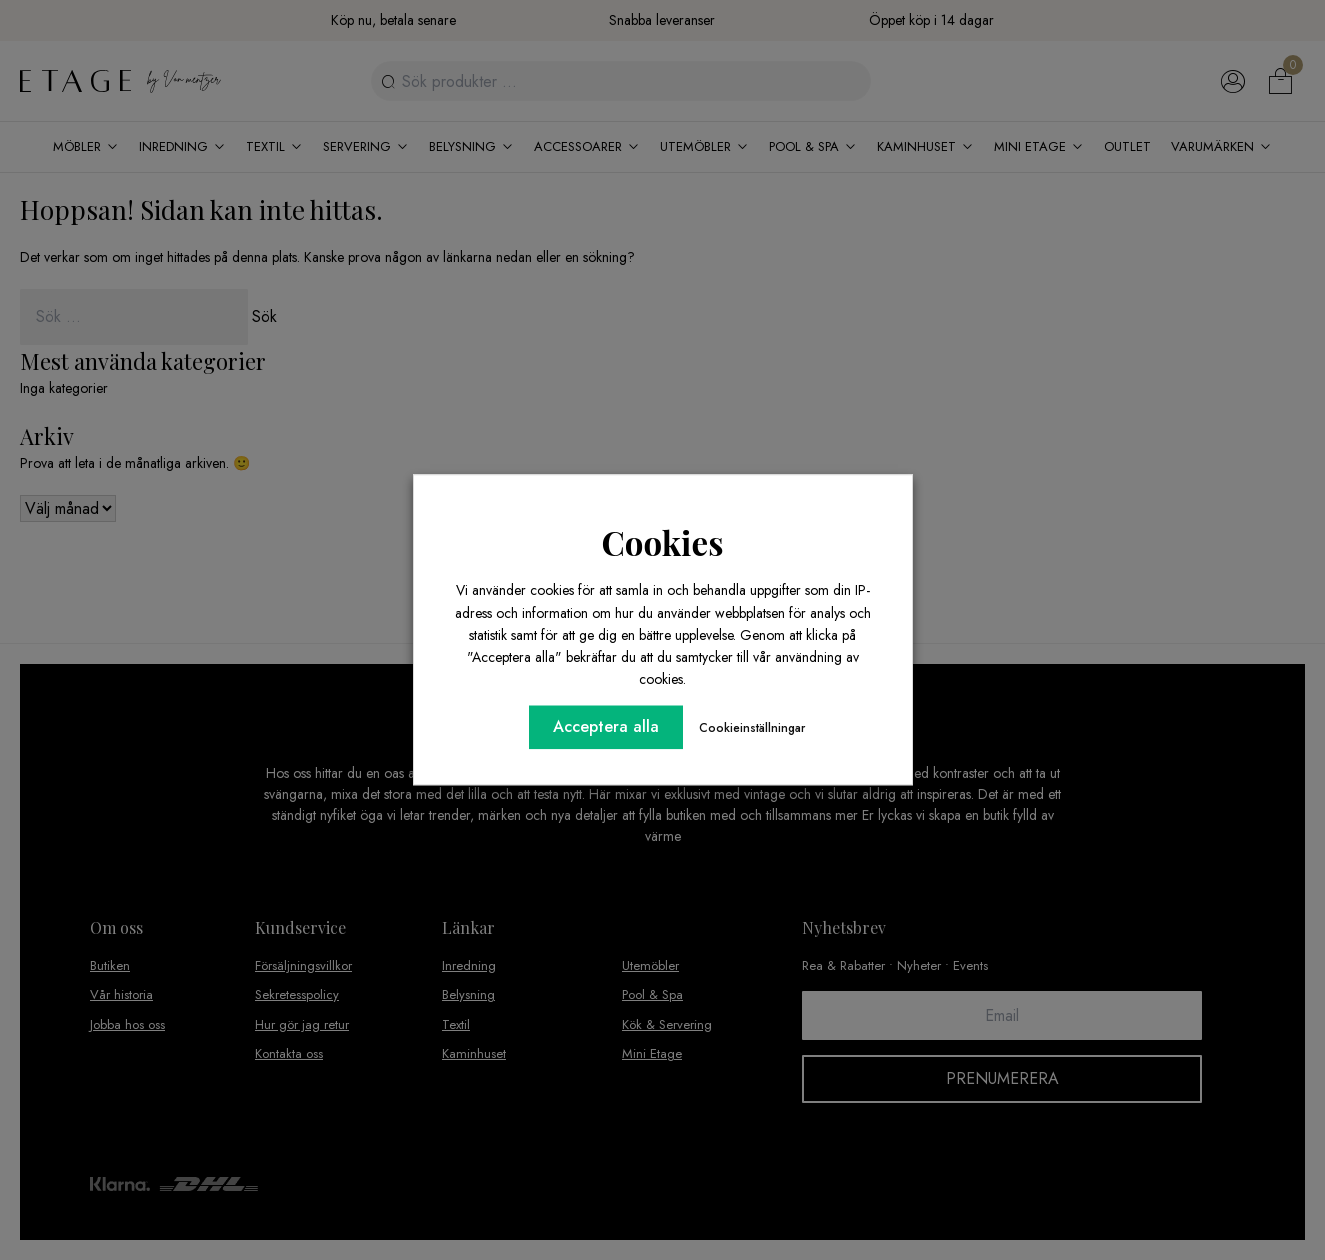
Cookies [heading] (663, 542)
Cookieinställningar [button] (752, 729)
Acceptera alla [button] (606, 727)
